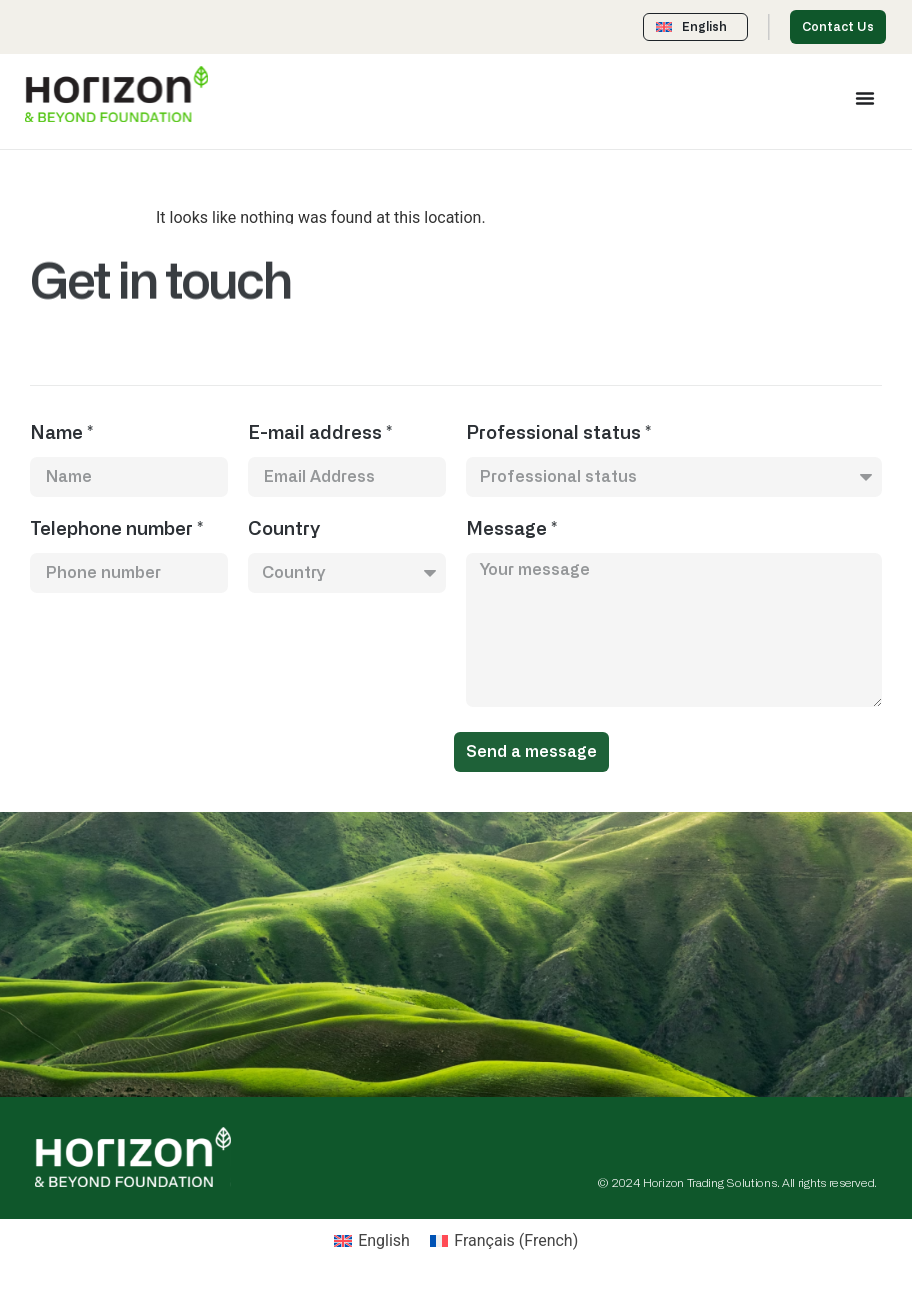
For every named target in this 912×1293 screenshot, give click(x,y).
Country (284, 530)
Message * (511, 530)
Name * (61, 434)
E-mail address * (320, 434)
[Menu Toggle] (865, 98)
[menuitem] (372, 1241)
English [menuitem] (384, 1240)
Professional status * (558, 434)
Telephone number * (116, 530)
